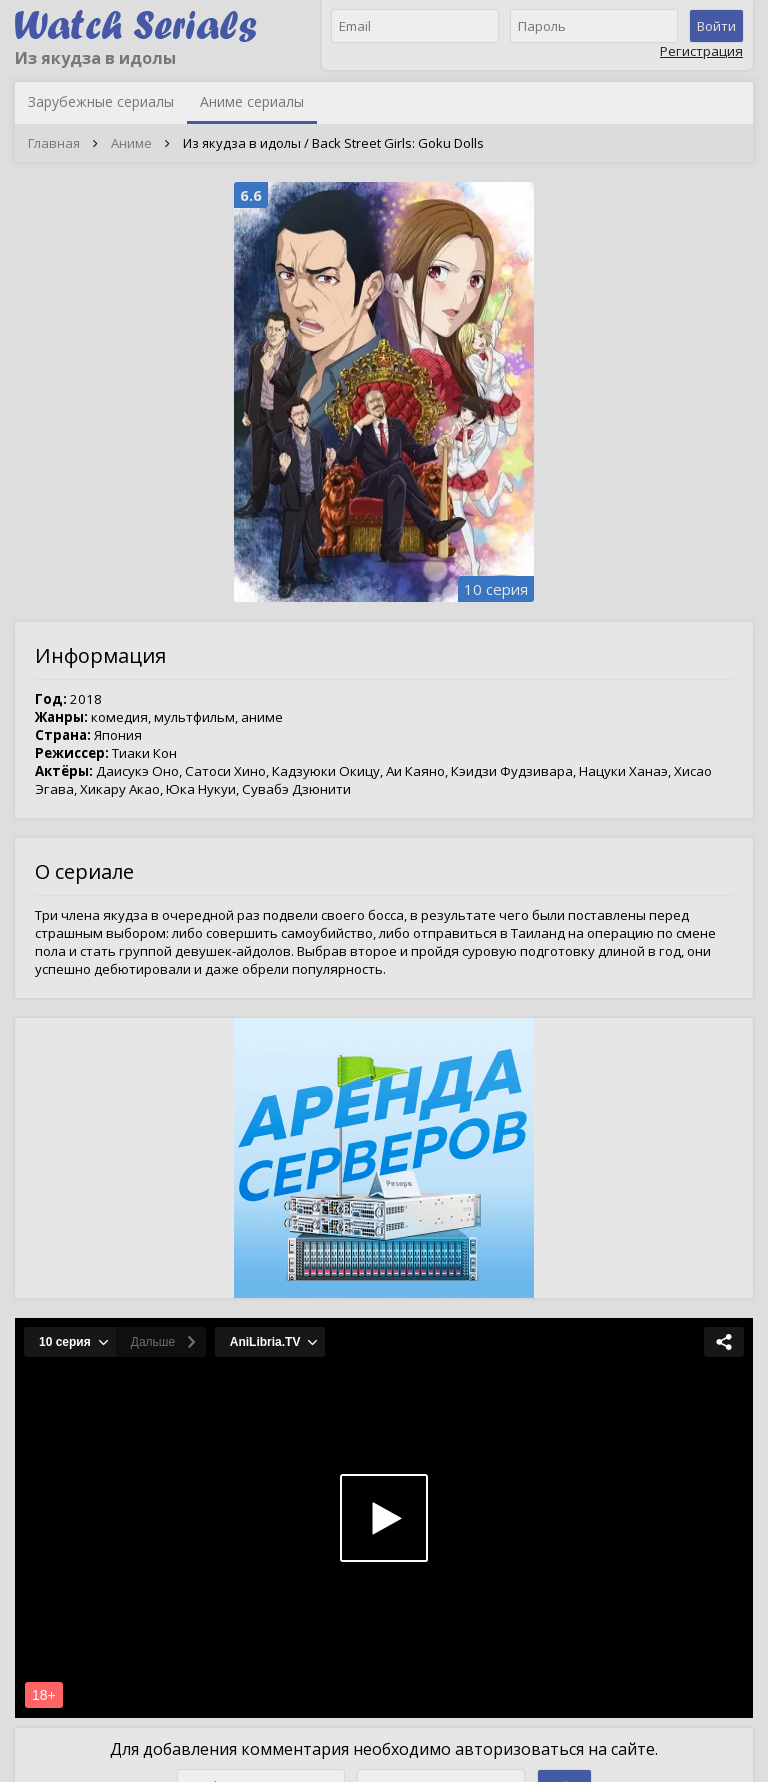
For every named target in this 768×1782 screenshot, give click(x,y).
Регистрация (701, 51)
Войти (716, 26)
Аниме (131, 143)
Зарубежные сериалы (101, 101)
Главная (54, 143)
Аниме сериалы (252, 101)
